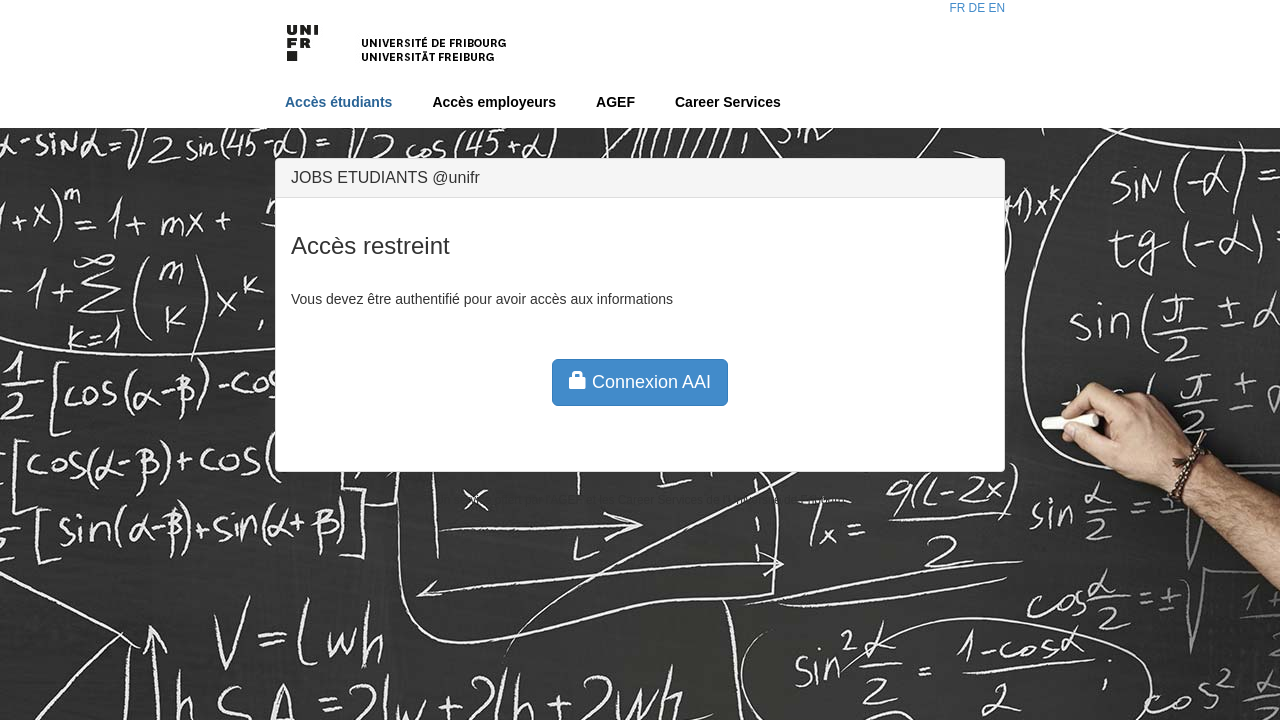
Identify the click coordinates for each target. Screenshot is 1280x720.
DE (977, 8)
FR (957, 8)
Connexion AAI (640, 381)
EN (996, 8)
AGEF (615, 102)
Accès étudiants (338, 102)
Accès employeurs (494, 102)
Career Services (728, 102)
